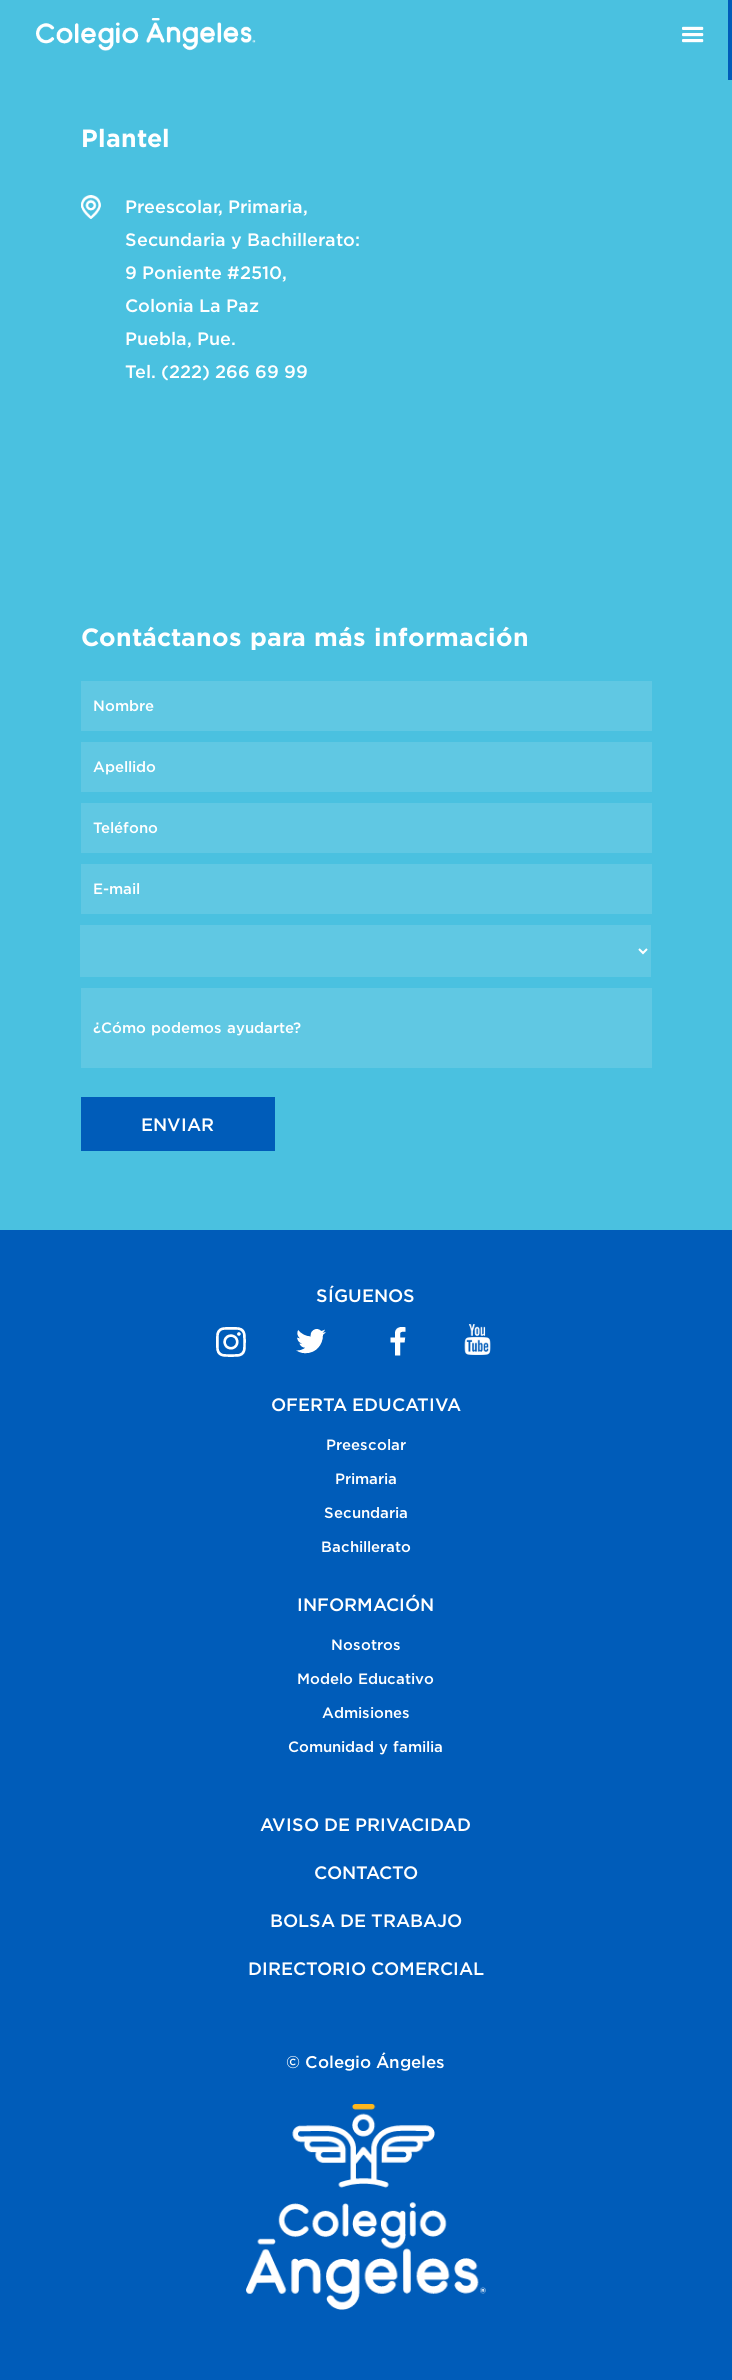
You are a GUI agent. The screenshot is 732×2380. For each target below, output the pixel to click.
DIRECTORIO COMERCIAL (366, 1968)
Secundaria (366, 1512)
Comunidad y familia (365, 1746)
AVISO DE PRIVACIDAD (365, 1824)
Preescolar (366, 1444)
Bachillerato (366, 1546)
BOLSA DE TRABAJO (366, 1920)
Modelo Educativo (365, 1678)
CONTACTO (366, 1872)
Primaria (366, 1478)
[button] (693, 40)
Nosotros (366, 1644)
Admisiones (366, 1712)
